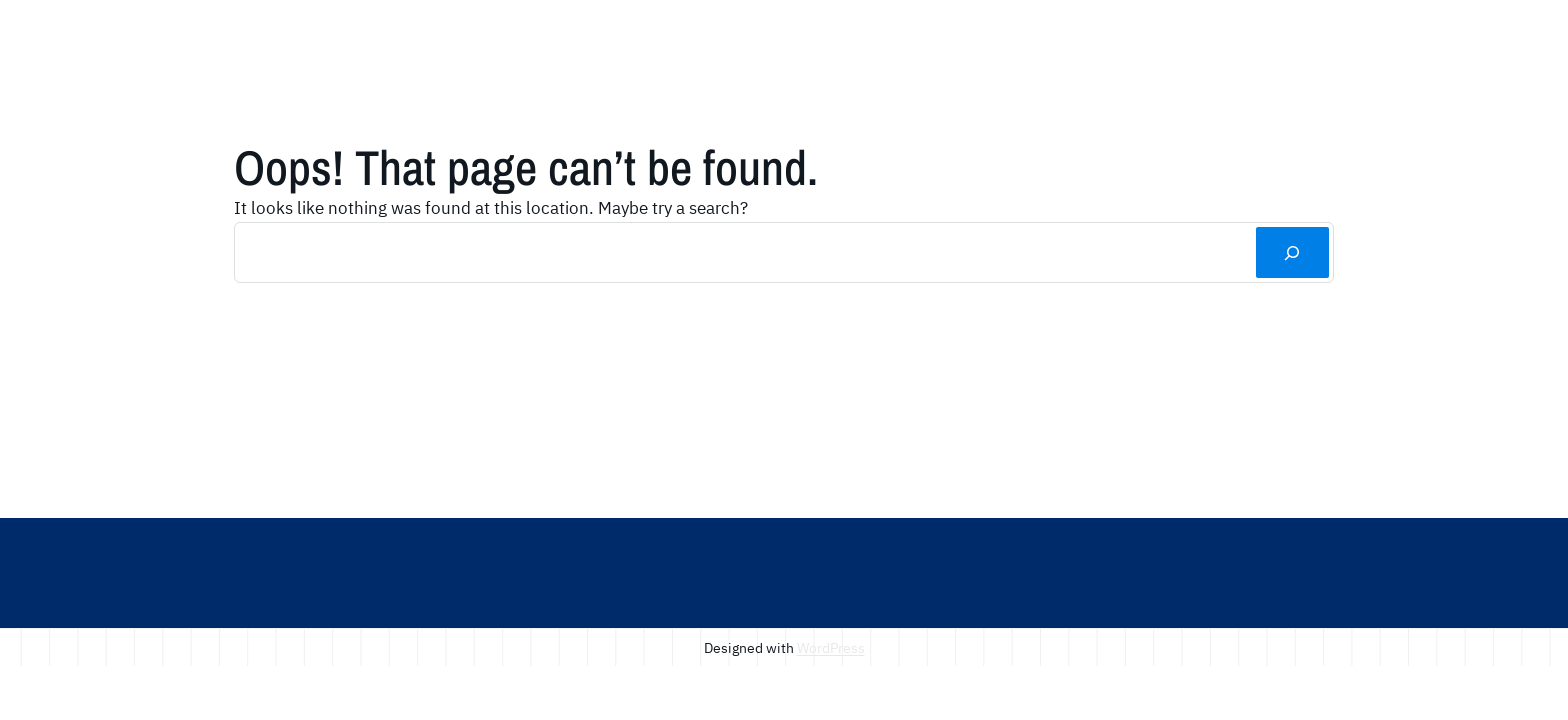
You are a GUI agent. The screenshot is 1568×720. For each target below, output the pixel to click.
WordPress (831, 647)
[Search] (1292, 252)
